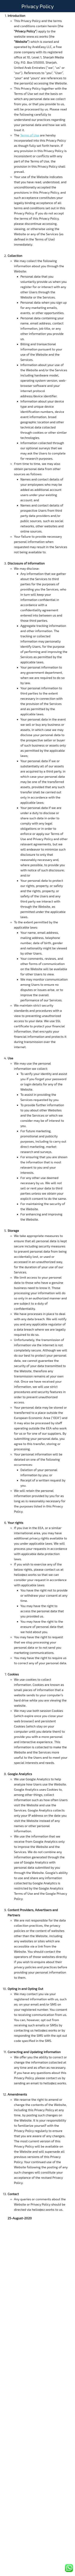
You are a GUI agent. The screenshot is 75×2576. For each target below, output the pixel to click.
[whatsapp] (69, 2568)
